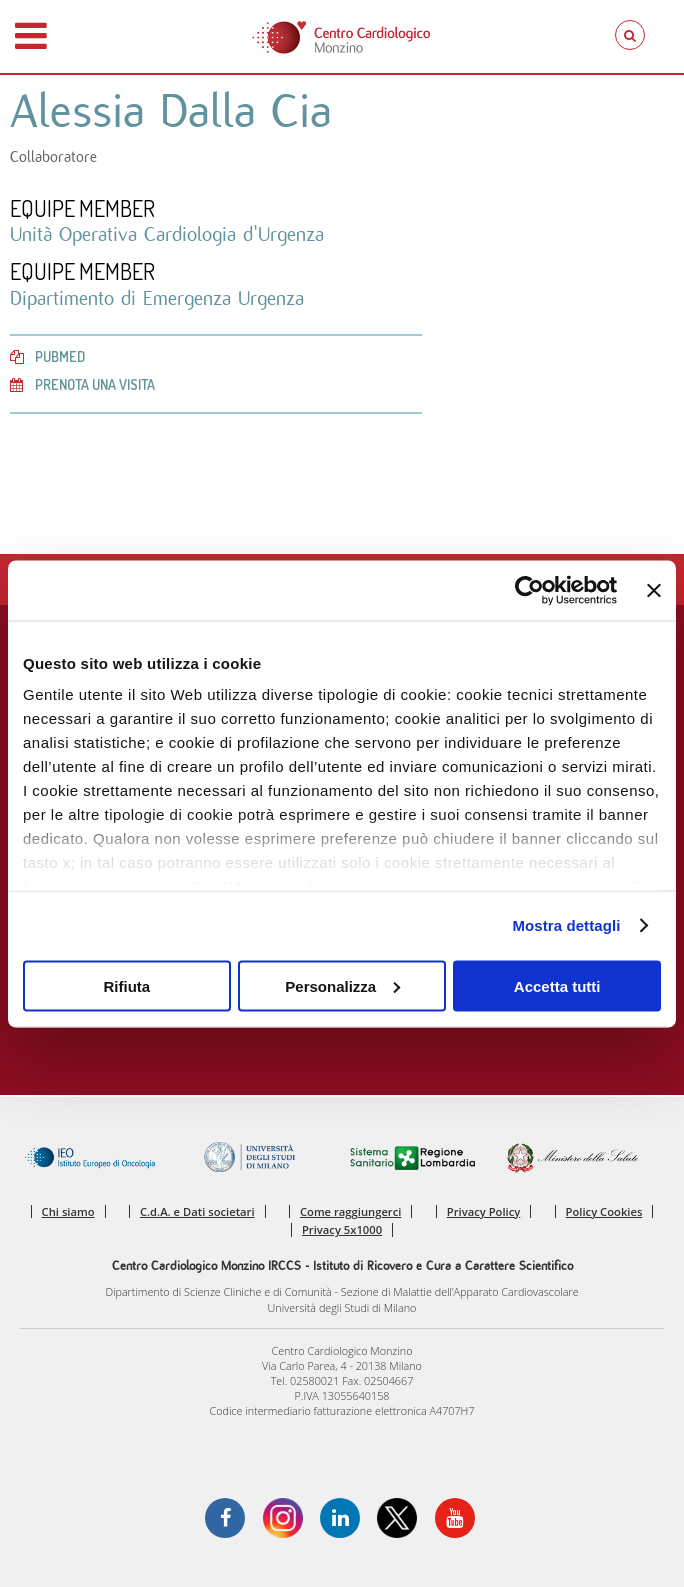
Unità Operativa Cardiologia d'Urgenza (167, 234)
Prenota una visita (82, 384)
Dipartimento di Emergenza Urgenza (157, 298)
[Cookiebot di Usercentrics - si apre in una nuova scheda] (529, 590)
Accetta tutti (557, 985)
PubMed (47, 356)
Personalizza (342, 985)
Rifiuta (126, 985)
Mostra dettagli (566, 925)
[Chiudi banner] (654, 590)
